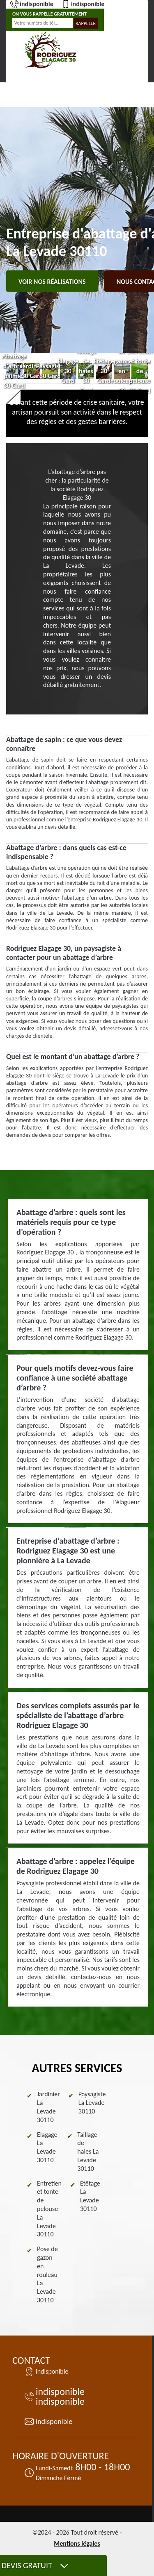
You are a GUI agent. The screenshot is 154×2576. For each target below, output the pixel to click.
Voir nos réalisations (52, 282)
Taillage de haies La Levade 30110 (88, 2151)
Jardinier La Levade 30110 (48, 2106)
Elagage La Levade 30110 (47, 2147)
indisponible (31, 4)
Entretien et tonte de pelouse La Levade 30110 (49, 2208)
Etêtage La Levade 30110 (90, 2196)
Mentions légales (77, 2543)
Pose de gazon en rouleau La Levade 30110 (47, 2274)
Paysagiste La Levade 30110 (92, 2102)
